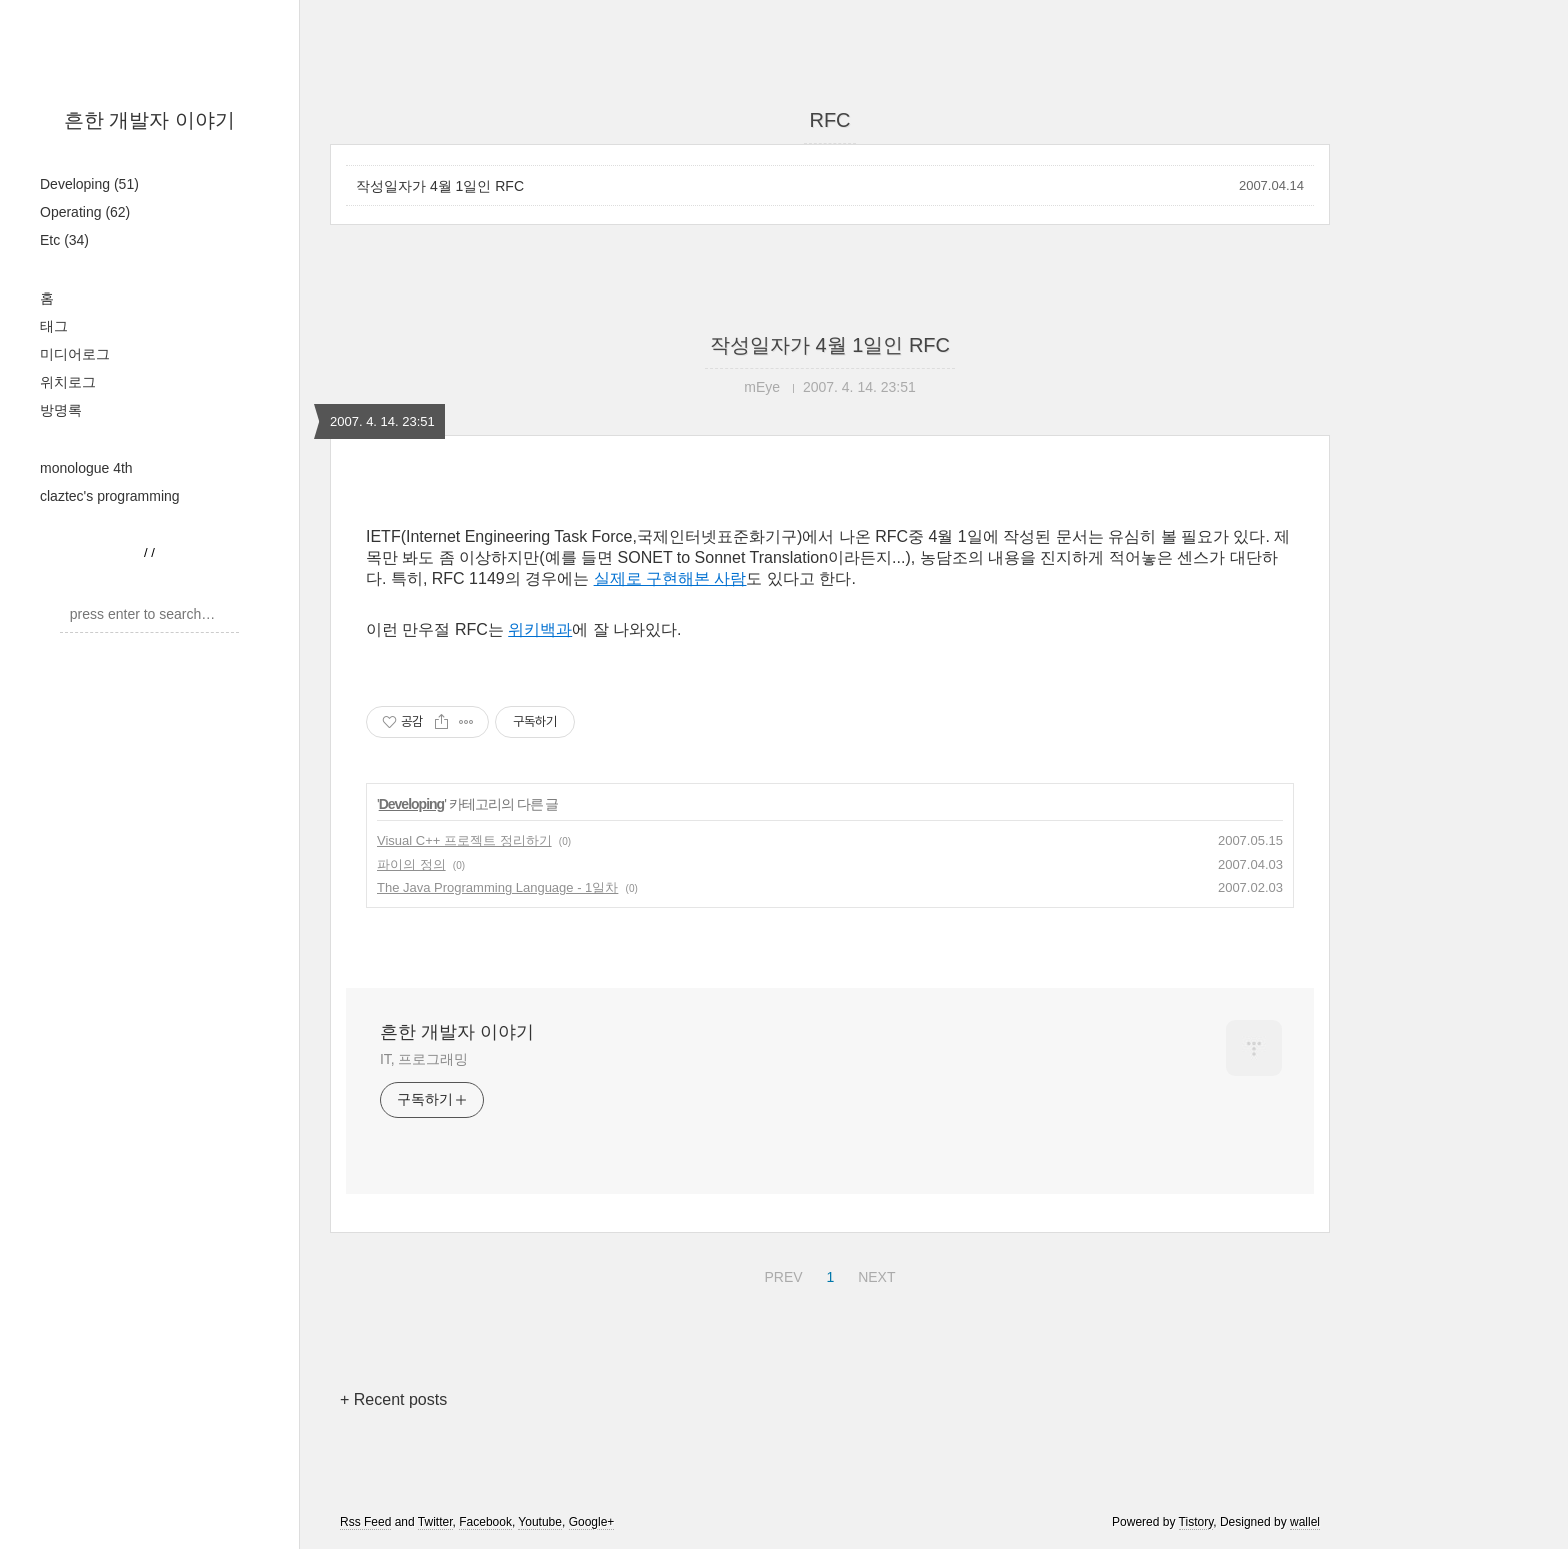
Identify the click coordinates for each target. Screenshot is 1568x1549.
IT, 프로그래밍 (424, 1059)
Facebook (485, 1522)
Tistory (1196, 1522)
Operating (85, 212)
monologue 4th (86, 468)
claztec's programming (110, 496)
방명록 (61, 410)
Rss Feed (365, 1522)
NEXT (874, 1274)
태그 (54, 326)
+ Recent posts (393, 1399)
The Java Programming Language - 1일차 (497, 887)
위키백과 (540, 629)
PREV (780, 1274)
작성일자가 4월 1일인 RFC (440, 186)
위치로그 (68, 382)
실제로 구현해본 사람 (670, 578)
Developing (89, 184)
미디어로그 (75, 354)
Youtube (540, 1522)
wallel (1305, 1522)
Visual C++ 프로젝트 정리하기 (464, 840)
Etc (64, 240)
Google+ (592, 1522)
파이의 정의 (411, 864)
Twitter (435, 1522)
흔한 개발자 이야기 (149, 120)
